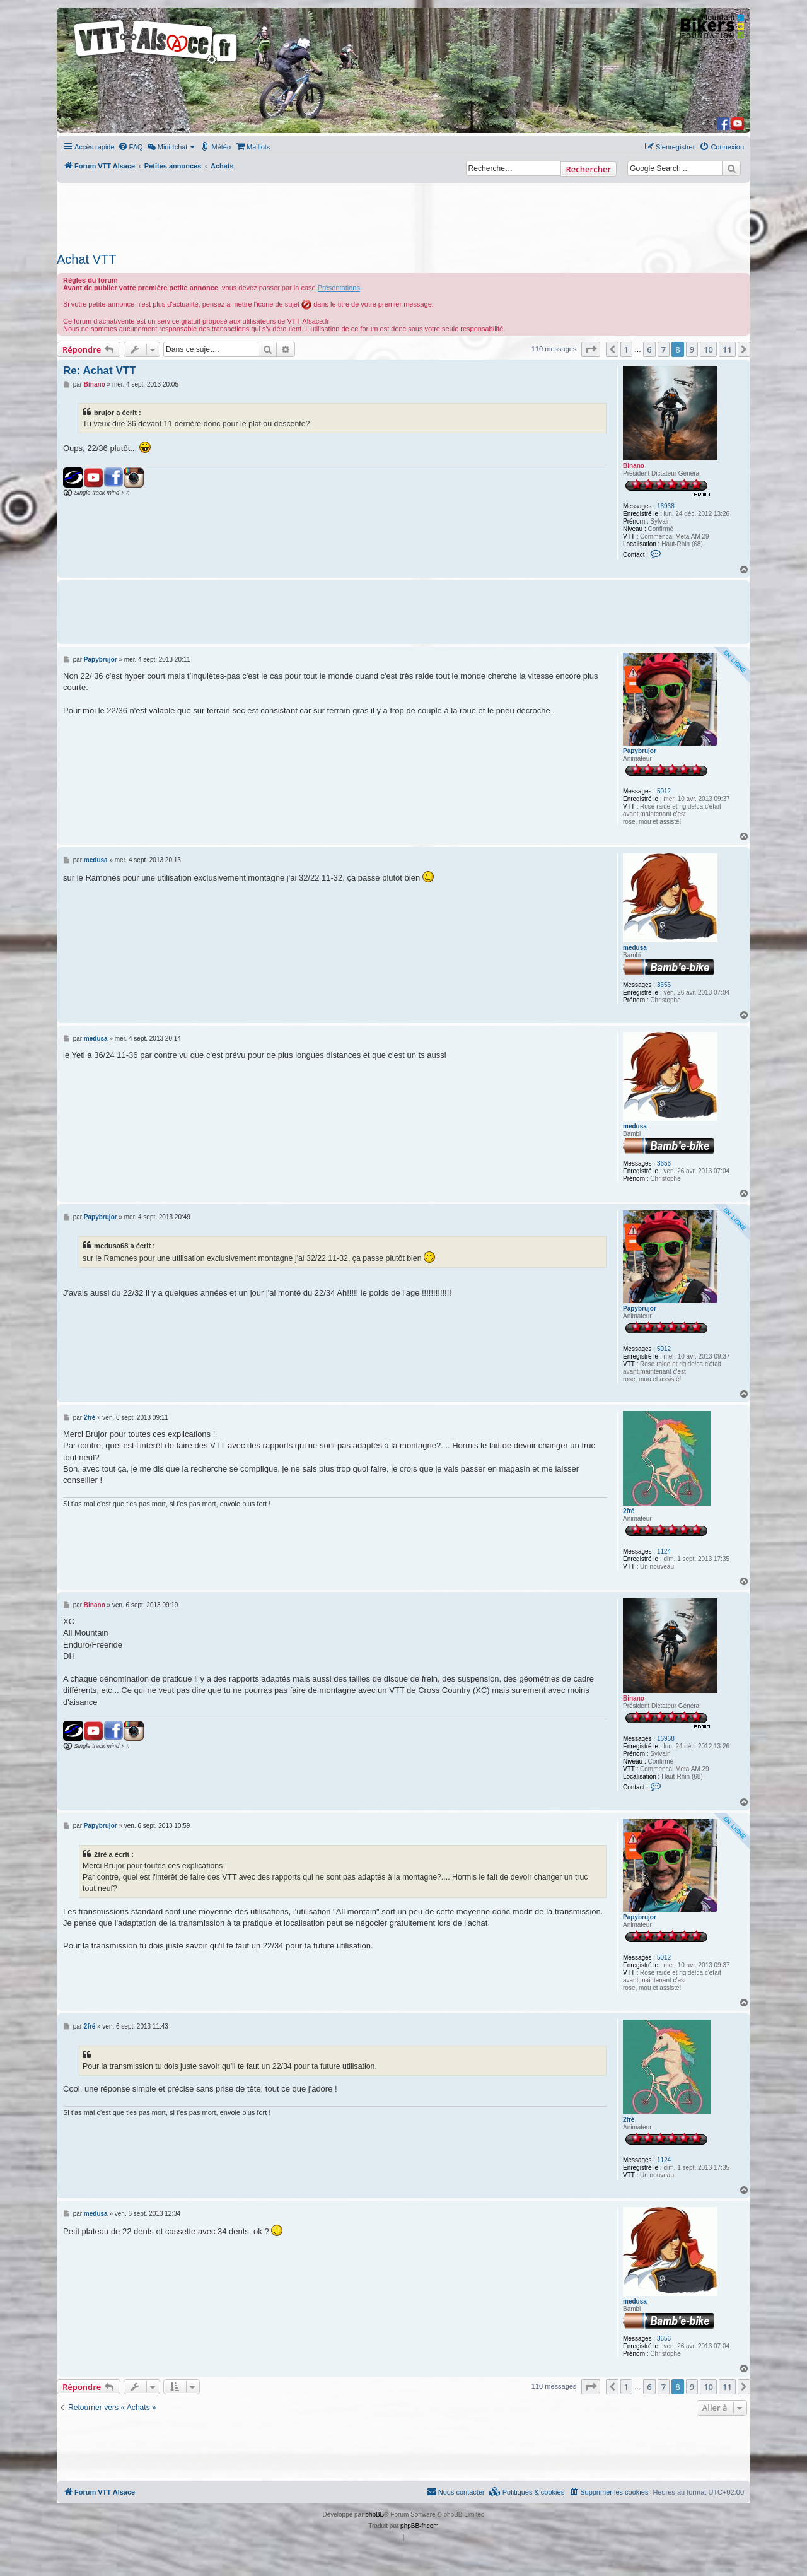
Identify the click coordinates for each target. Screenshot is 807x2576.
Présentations (339, 287)
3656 (664, 984)
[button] (590, 349)
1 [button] (626, 349)
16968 (666, 506)
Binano (633, 465)
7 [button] (663, 349)
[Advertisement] (403, 213)
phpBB (374, 2514)
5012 (664, 791)
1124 (664, 1551)
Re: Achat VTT (99, 371)
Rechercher (588, 169)
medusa (635, 947)
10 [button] (708, 349)
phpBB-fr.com (419, 2525)
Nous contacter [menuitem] (456, 2491)
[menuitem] (130, 147)
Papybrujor (639, 750)
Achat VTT (86, 259)
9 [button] (692, 349)
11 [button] (727, 349)
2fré (628, 1511)
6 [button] (649, 349)
